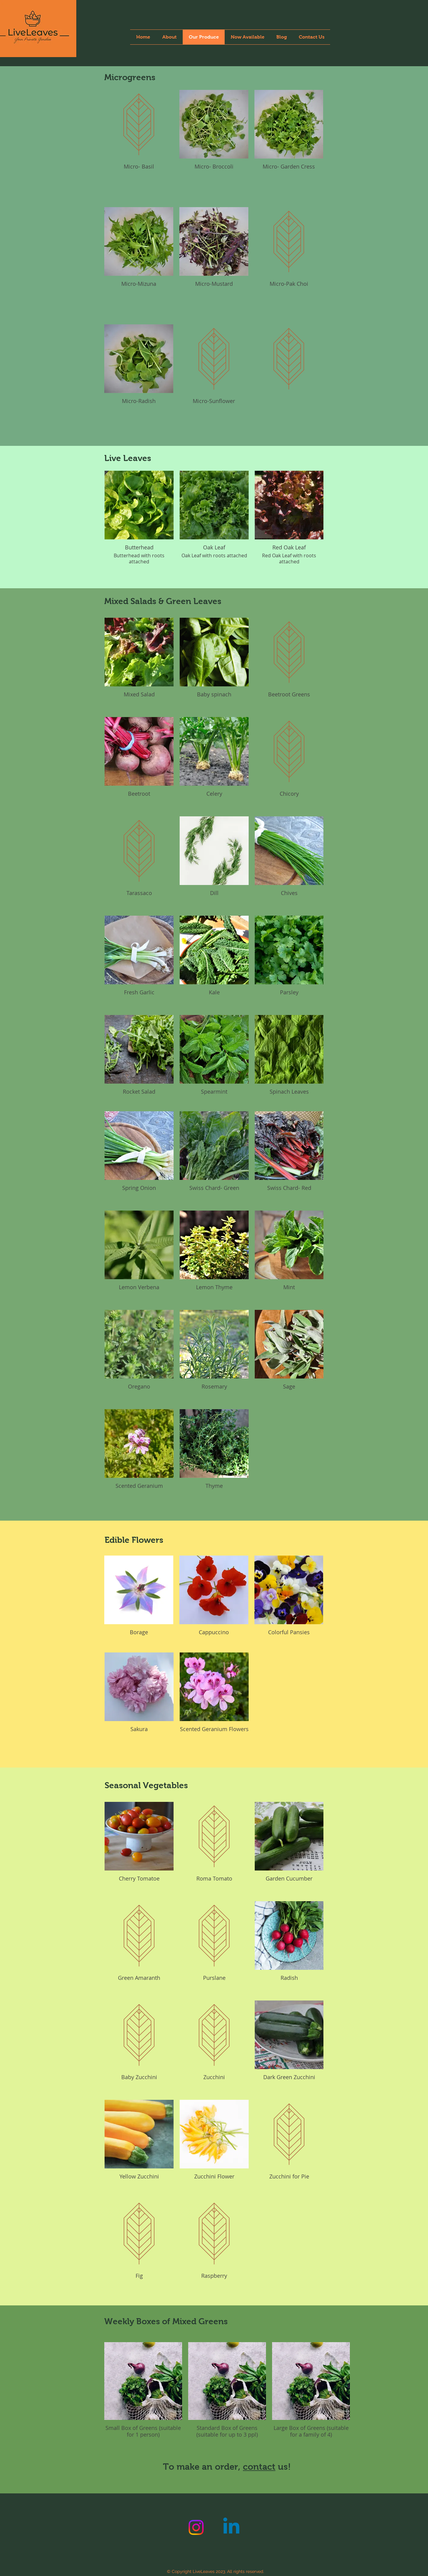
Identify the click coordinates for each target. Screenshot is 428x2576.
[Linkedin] (231, 2527)
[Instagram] (196, 2527)
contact (259, 2467)
